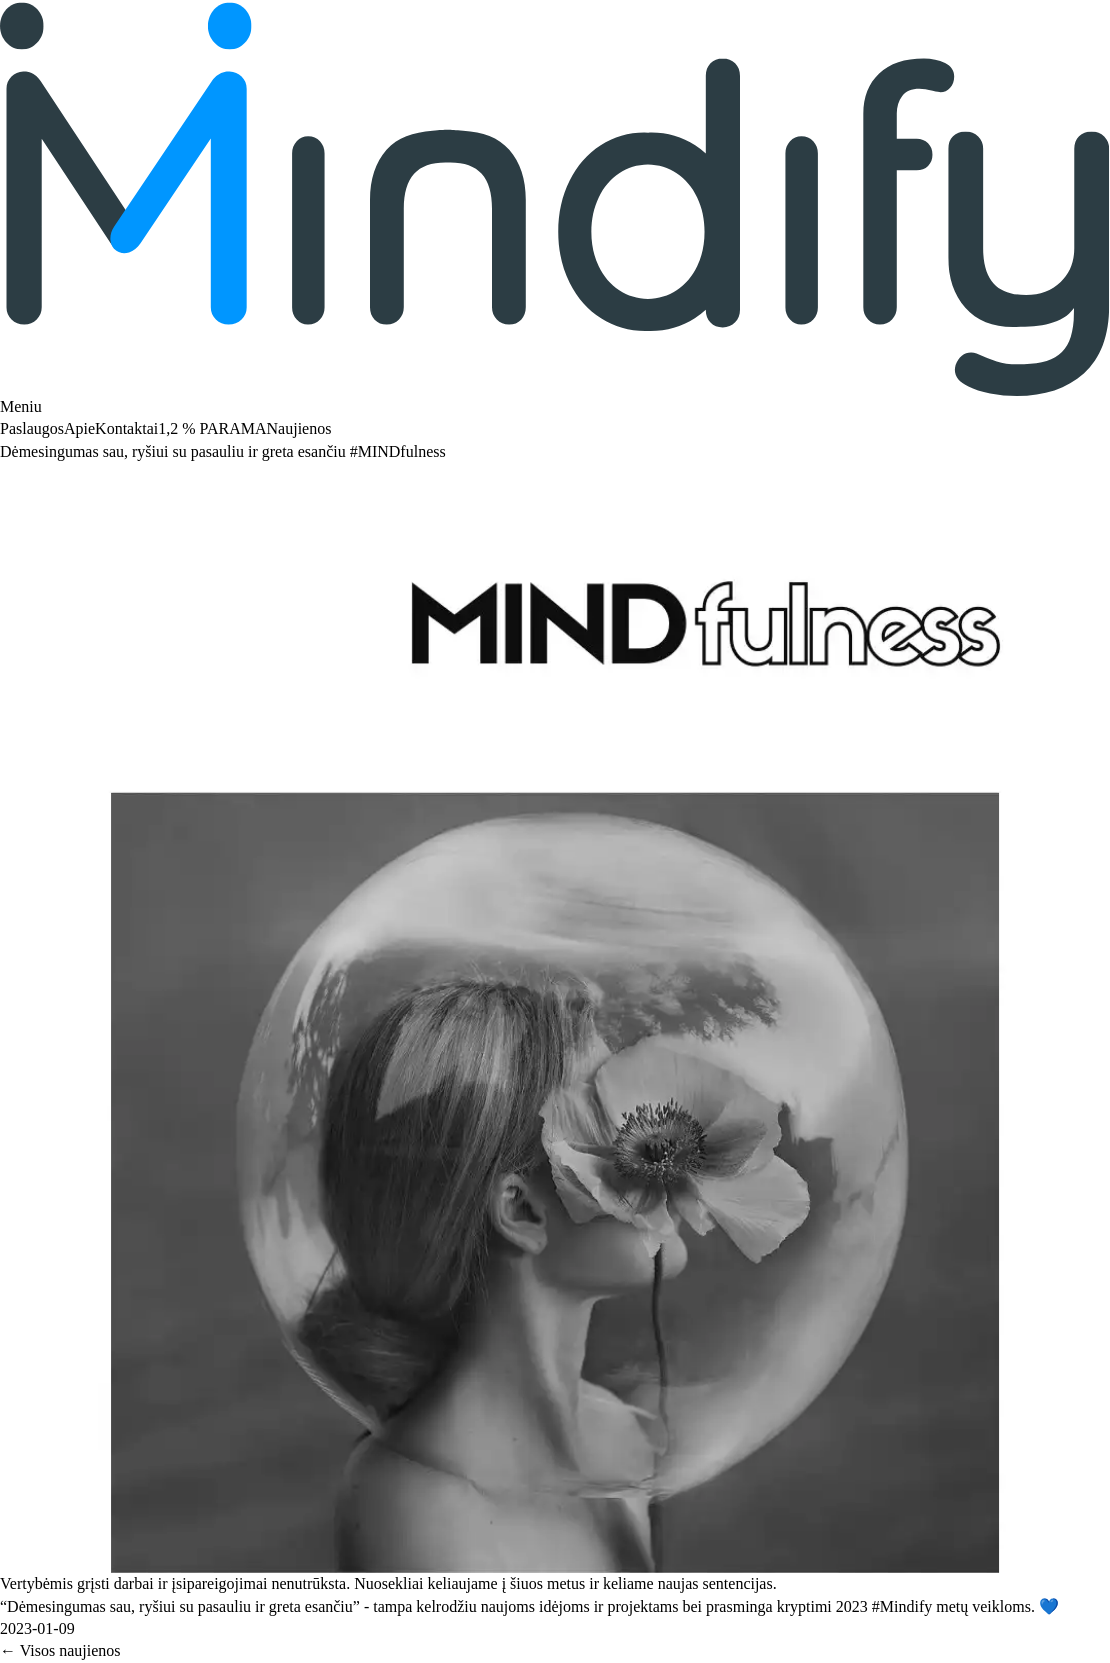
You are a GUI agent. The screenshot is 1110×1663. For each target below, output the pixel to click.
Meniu (21, 406)
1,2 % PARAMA (212, 428)
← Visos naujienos (60, 1650)
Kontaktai (126, 428)
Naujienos (299, 428)
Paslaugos (32, 428)
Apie (79, 428)
